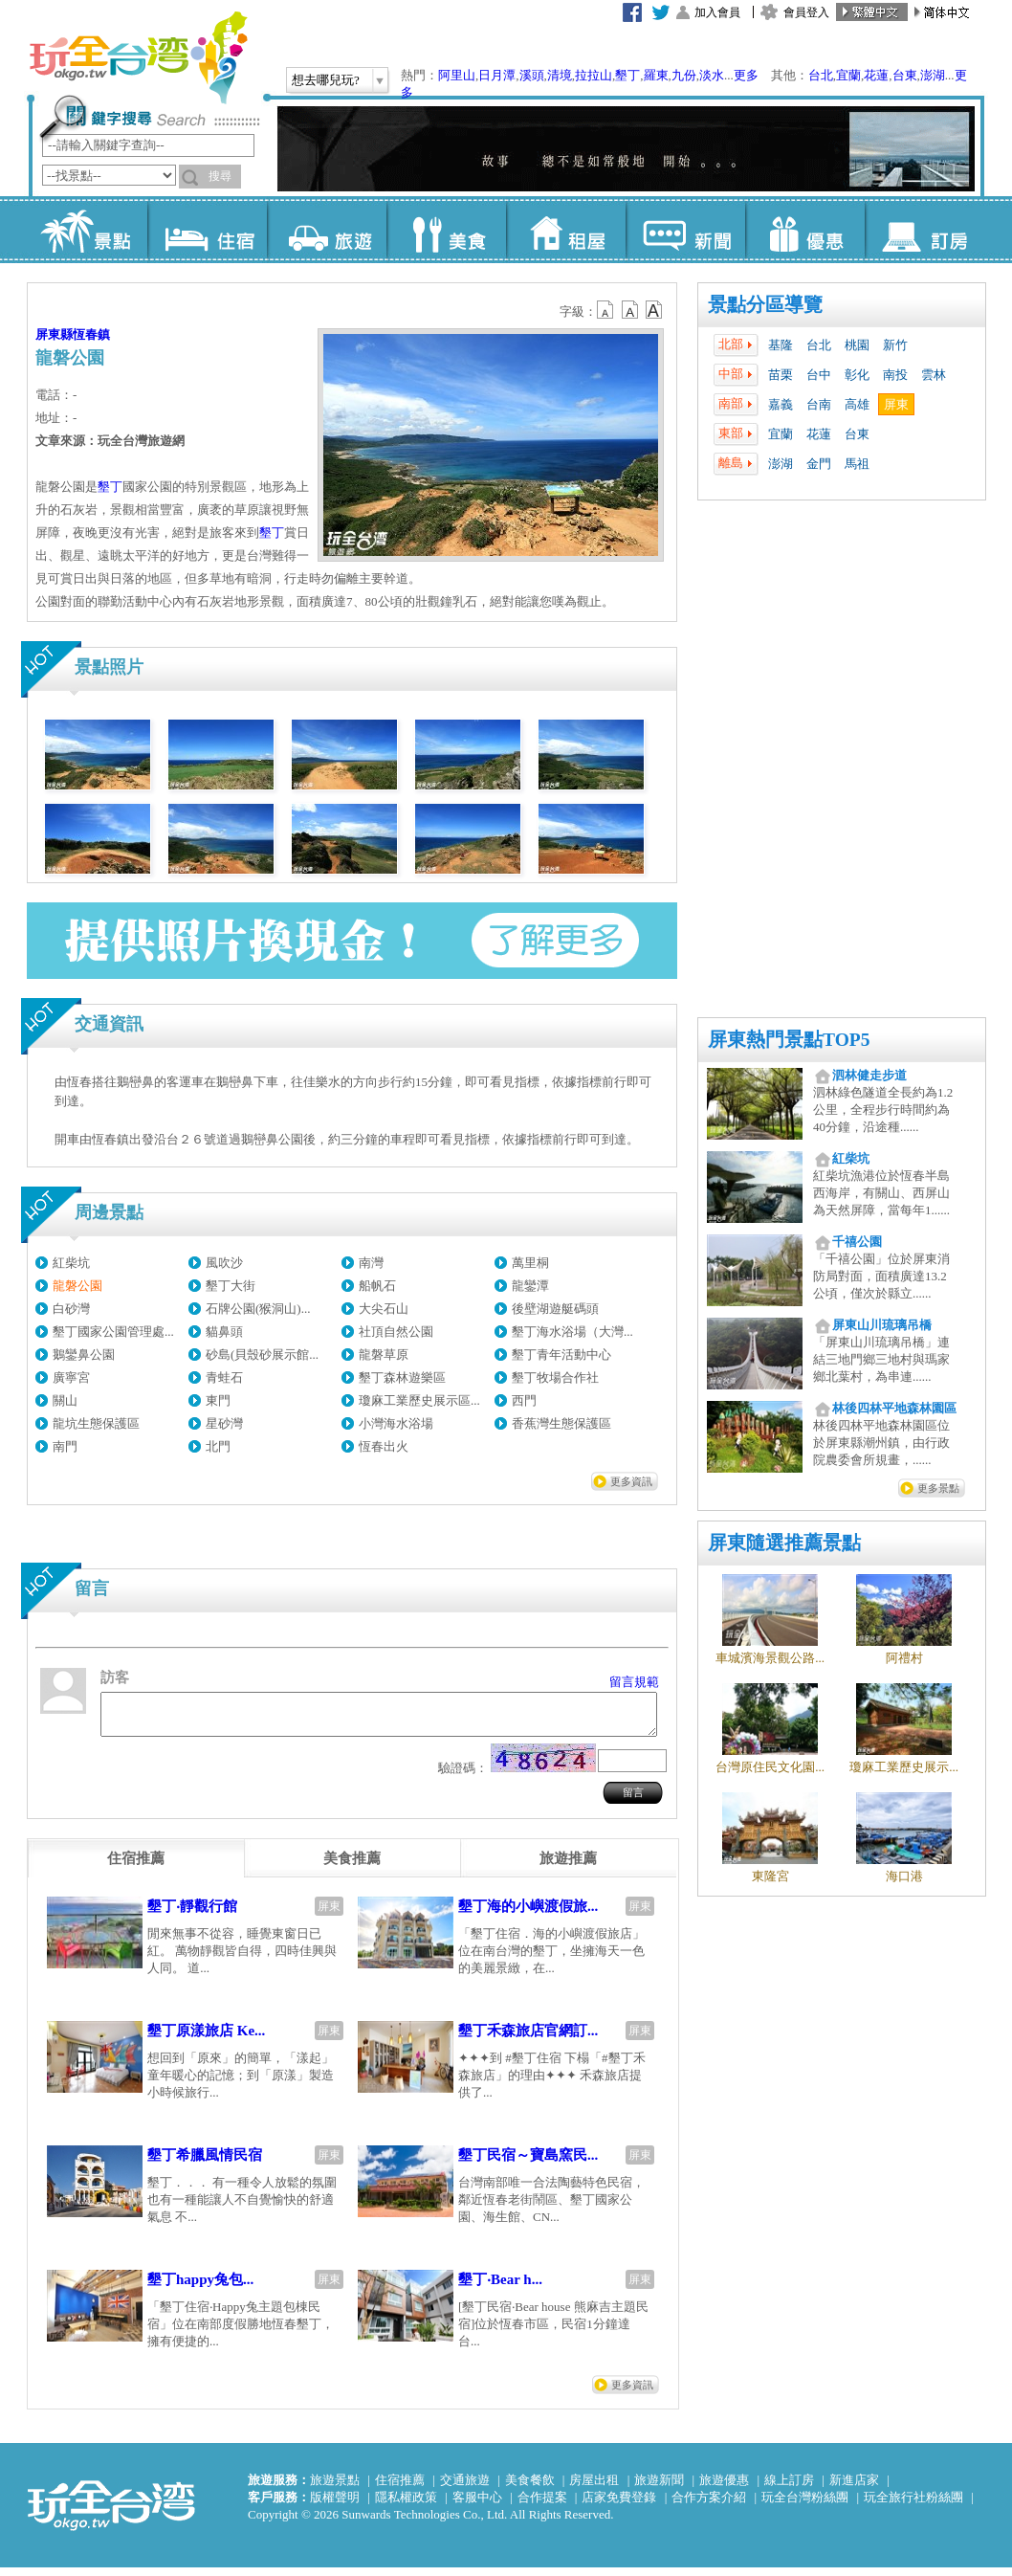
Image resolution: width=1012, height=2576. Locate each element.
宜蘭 (848, 75)
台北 (820, 75)
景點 (87, 229)
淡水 (711, 75)
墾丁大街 (230, 1285)
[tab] (136, 1867)
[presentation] (136, 1867)
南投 (895, 374)
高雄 (857, 404)
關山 (65, 1400)
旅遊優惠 (724, 2488)
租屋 (566, 229)
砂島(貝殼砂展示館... (262, 1354)
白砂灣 (71, 1308)
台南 (818, 404)
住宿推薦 (400, 2488)
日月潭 (497, 75)
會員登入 (806, 12)
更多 (746, 75)
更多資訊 (631, 1481)
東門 (218, 1400)
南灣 (371, 1262)
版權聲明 (335, 2505)
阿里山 (456, 75)
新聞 (685, 229)
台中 (818, 374)
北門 (218, 1446)
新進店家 (854, 2488)
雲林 (933, 374)
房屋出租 (594, 2488)
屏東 (896, 404)
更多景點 (938, 1488)
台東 (904, 75)
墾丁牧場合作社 (555, 1377)
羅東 (656, 75)
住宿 (207, 229)
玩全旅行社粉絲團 (913, 2505)
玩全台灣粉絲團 (804, 2505)
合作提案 (542, 2505)
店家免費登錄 (619, 2505)
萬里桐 (530, 1262)
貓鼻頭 (224, 1331)
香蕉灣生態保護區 (561, 1423)
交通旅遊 (465, 2488)
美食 (446, 229)
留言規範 (634, 1682)
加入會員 (717, 12)
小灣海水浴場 (396, 1423)
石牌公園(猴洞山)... (258, 1308)
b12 (606, 310)
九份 (683, 75)
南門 (65, 1446)
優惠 (805, 229)
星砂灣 (224, 1423)
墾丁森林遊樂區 (402, 1377)
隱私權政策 (406, 2505)
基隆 (780, 345)
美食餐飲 (530, 2488)
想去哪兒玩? (326, 80)
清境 (559, 75)
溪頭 (531, 75)
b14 (654, 310)
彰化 (857, 374)
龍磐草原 (383, 1354)
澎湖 (932, 75)
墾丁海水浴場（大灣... (572, 1331)
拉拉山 (593, 75)
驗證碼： (463, 1776)
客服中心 (477, 2505)
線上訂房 (789, 2488)
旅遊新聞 (659, 2488)
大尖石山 (383, 1308)
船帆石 (377, 1285)
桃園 (857, 345)
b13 (630, 310)
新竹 (895, 345)
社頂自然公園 (396, 1331)
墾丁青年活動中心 (561, 1354)
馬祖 (857, 463)
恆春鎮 (91, 334)
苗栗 (780, 374)
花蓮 (876, 75)
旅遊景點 (335, 2488)
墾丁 (627, 75)
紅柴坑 (71, 1262)
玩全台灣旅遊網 (138, 57)
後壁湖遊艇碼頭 (555, 1308)
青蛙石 (224, 1377)
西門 (524, 1400)
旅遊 (326, 229)
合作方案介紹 (708, 2505)
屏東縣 (54, 334)
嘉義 (780, 404)
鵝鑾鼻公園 (84, 1354)
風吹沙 (224, 1262)
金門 (818, 463)
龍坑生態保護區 (96, 1423)
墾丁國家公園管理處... (113, 1331)
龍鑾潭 (530, 1285)
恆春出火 (383, 1446)
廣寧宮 (71, 1377)
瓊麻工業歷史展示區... (419, 1400)
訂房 (924, 229)
